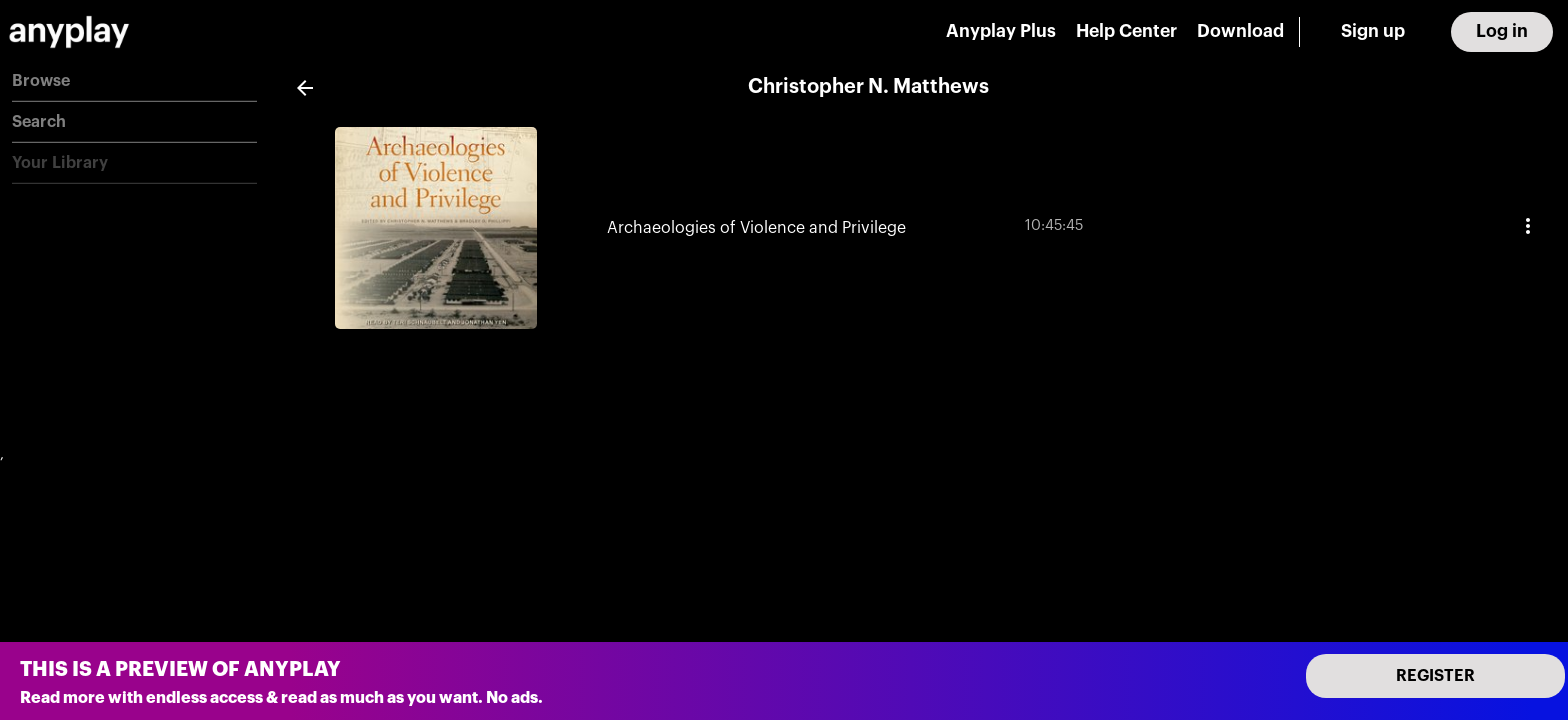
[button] (134, 81)
